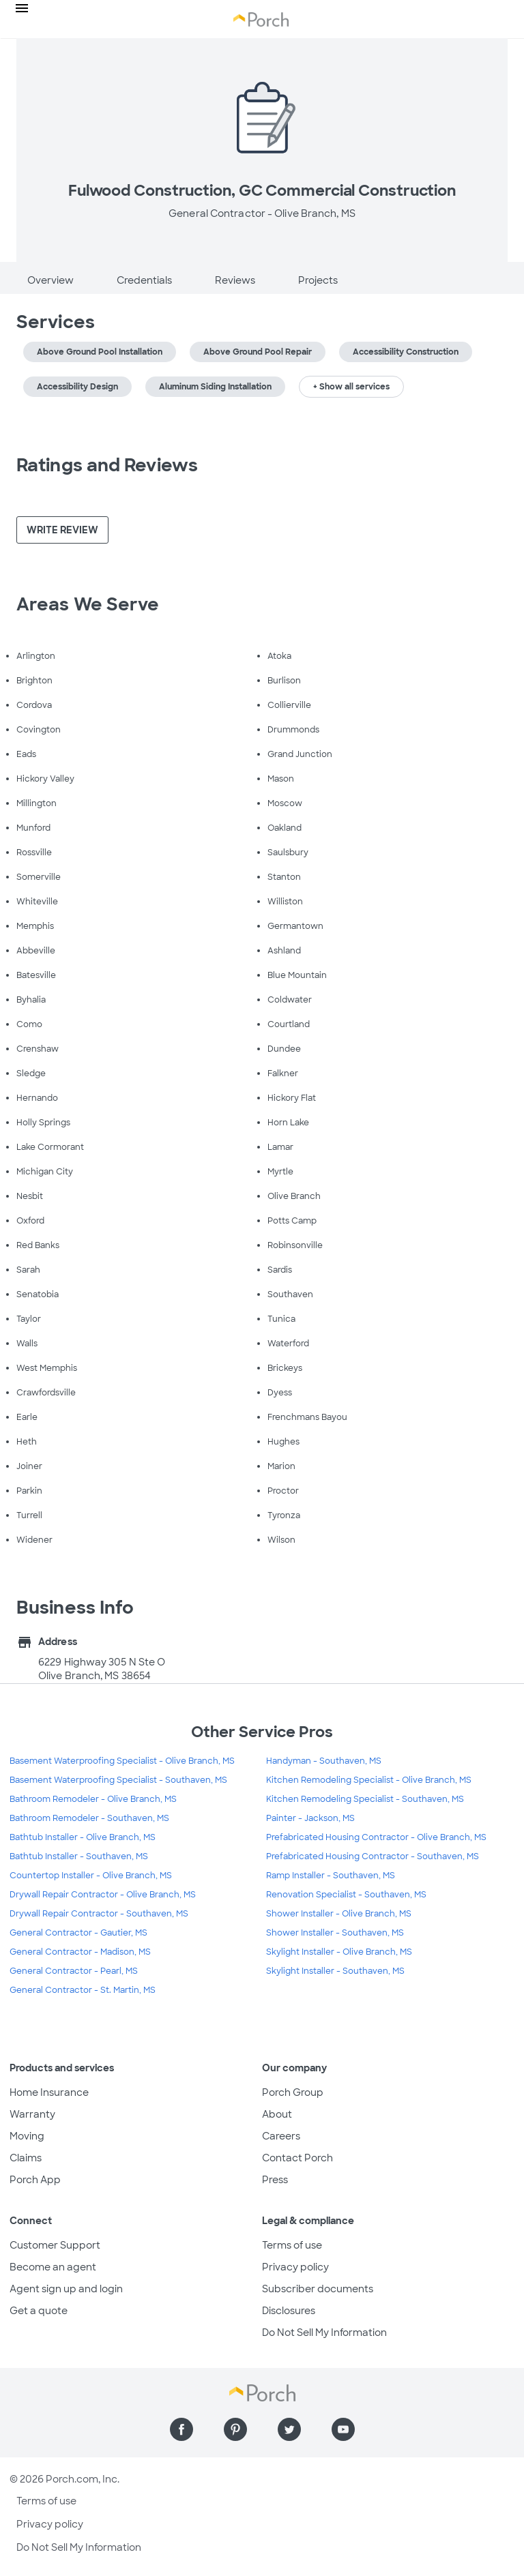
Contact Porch (297, 2158)
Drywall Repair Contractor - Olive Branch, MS (103, 1894)
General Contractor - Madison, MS (80, 1951)
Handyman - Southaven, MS (323, 1761)
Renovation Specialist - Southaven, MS (346, 1894)
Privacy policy (295, 2267)
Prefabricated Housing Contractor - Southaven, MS (372, 1856)
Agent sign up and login (66, 2289)
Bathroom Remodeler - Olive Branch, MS (93, 1799)
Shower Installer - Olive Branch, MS (338, 1913)
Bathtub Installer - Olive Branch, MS (83, 1837)
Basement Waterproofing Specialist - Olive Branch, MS (122, 1761)
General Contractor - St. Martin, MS (83, 1990)
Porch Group (292, 2092)
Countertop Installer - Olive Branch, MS (91, 1875)
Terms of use (292, 2245)
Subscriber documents (317, 2289)
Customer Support (55, 2245)
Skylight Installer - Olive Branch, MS (339, 1951)
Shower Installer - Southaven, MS (335, 1932)
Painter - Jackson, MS (310, 1818)
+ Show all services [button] (351, 386)
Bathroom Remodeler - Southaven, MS (89, 1818)
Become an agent (53, 2267)
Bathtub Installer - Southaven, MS (79, 1856)
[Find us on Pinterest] (235, 2429)
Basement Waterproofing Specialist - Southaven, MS (118, 1780)
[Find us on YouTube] (343, 2429)
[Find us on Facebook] (181, 2429)
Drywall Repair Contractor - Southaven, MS (99, 1913)
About (277, 2114)
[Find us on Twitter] (289, 2429)
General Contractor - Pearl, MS (74, 1971)
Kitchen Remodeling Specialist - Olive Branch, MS (368, 1780)
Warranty (32, 2114)
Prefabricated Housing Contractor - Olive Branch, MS (376, 1837)
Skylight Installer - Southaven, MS (335, 1971)
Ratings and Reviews (107, 465)
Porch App (35, 2180)
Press (275, 2180)
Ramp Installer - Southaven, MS (330, 1875)
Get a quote (39, 2311)
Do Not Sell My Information (324, 2332)
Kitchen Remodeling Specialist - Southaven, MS (365, 1799)
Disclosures (288, 2311)
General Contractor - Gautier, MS (78, 1932)
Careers (281, 2136)
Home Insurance (49, 2092)
